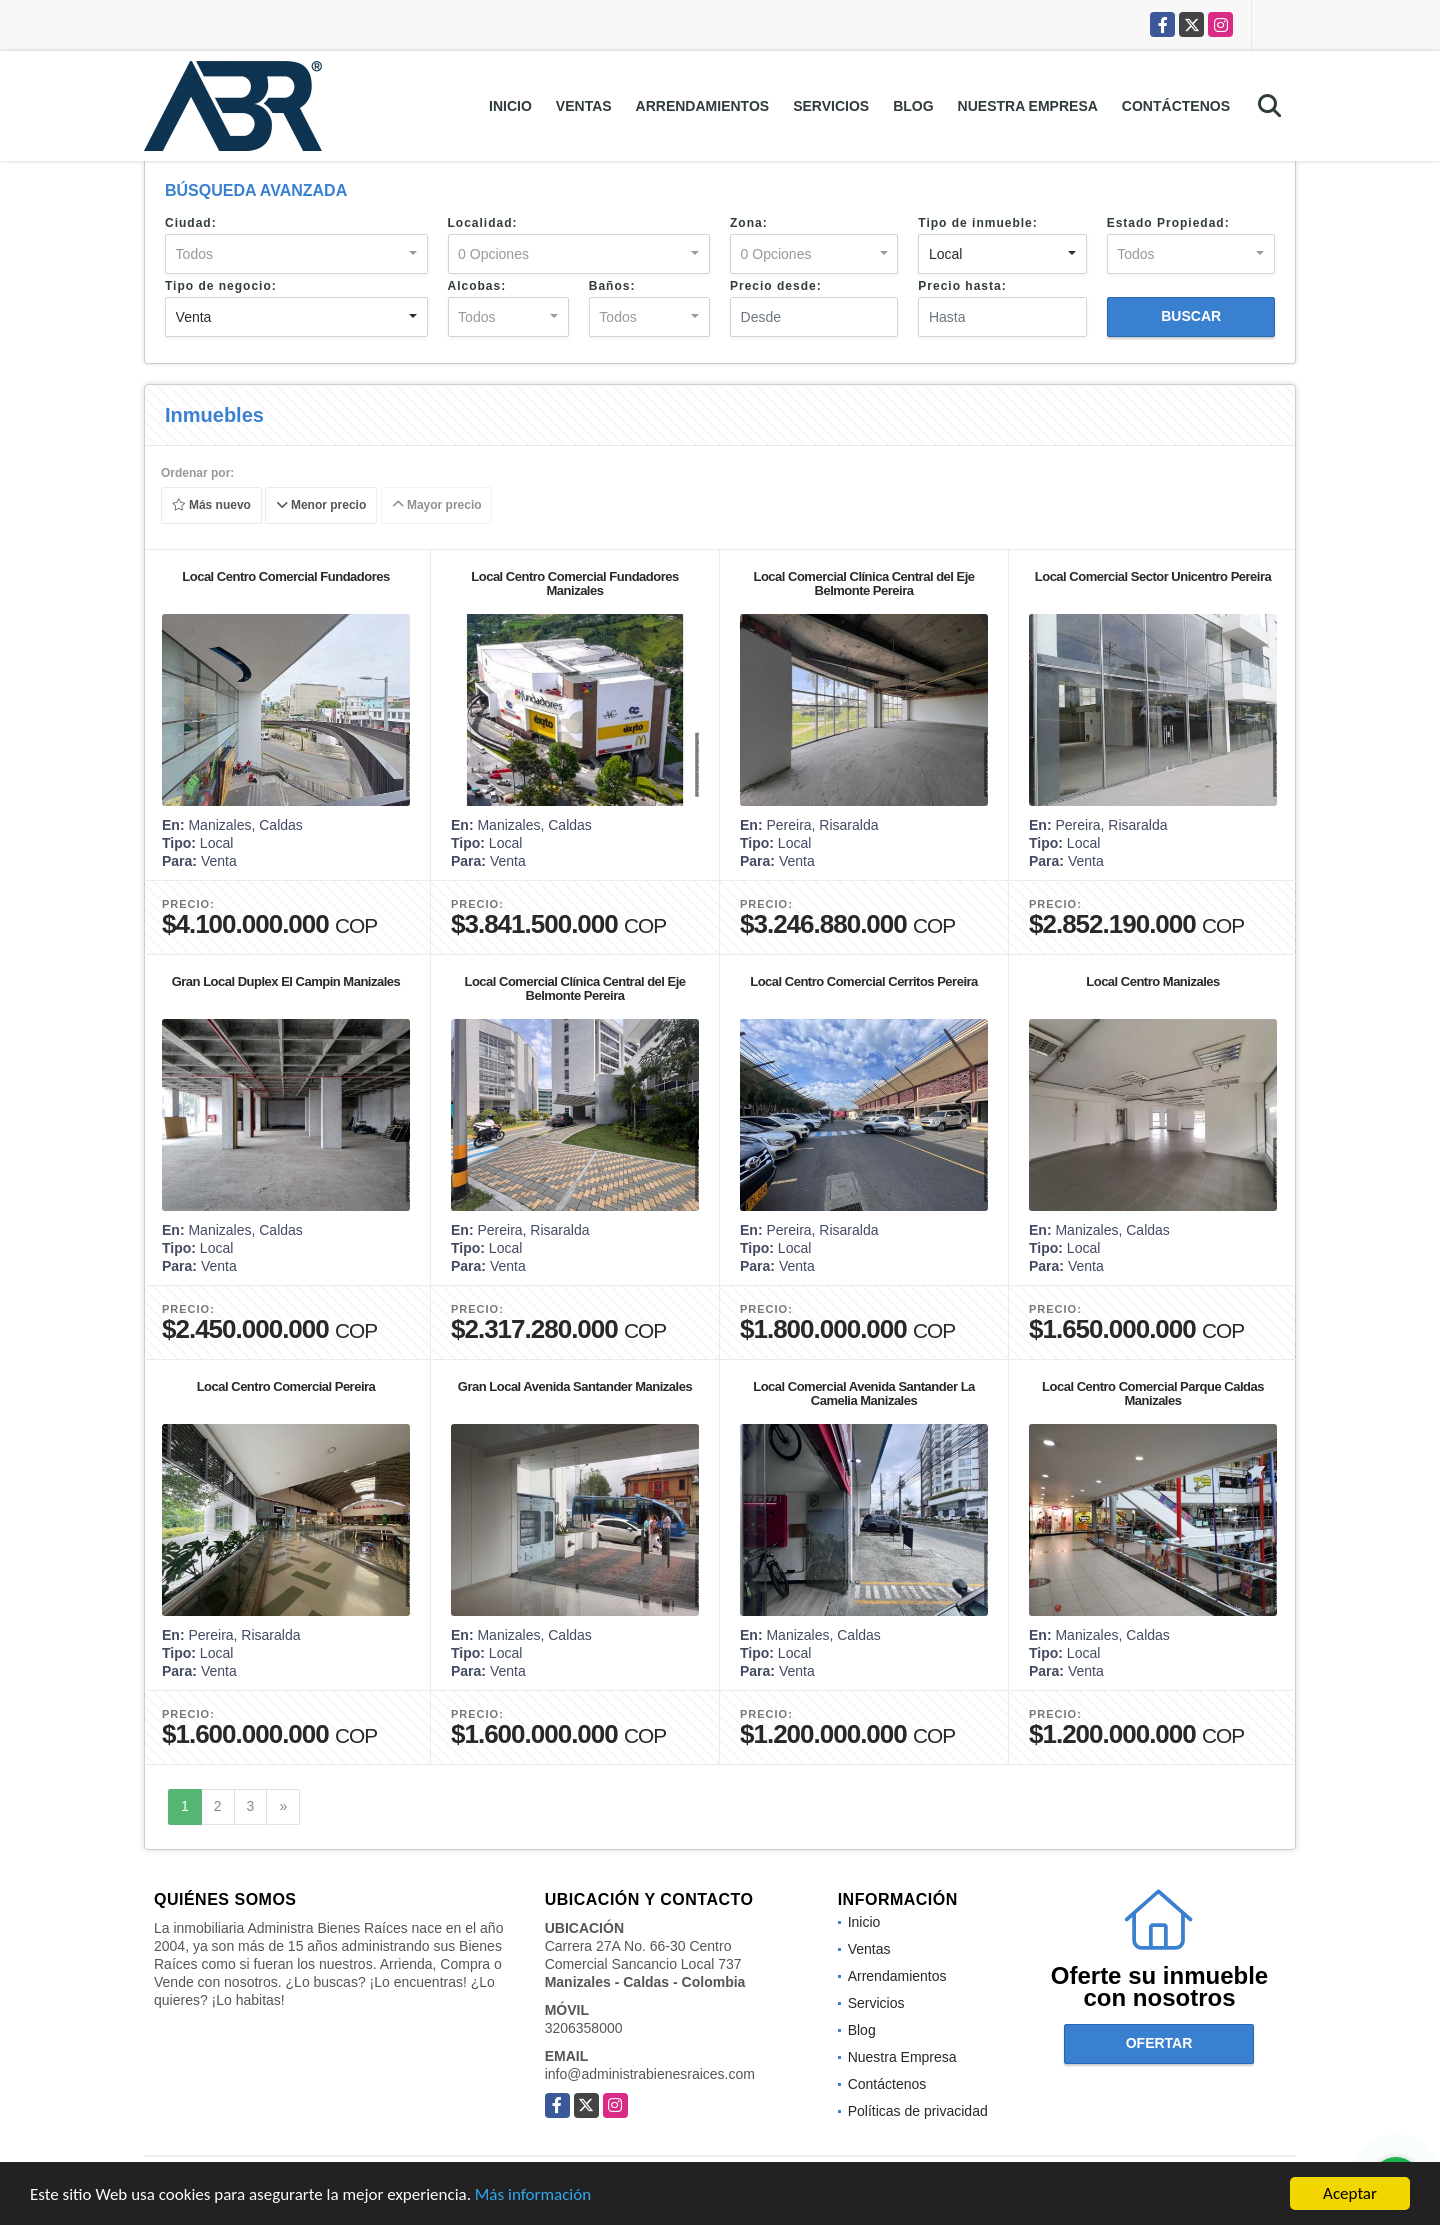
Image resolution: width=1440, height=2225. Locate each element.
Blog (913, 106)
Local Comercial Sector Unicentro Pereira (1153, 576)
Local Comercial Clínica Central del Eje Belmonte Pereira (863, 583)
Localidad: (483, 223)
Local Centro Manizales (1152, 981)
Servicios (831, 106)
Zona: (749, 223)
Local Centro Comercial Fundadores (285, 576)
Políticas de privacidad (918, 2111)
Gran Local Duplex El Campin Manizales (286, 981)
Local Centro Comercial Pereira (286, 1386)
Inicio (510, 106)
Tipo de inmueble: (977, 223)
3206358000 (584, 2028)
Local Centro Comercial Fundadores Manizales (574, 583)
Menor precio (321, 506)
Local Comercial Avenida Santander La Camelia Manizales (864, 1393)
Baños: (612, 286)
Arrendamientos (703, 106)
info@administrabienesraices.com (650, 2074)
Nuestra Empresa (1028, 106)
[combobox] (296, 254)
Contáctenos (1176, 106)
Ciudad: (191, 223)
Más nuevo (211, 506)
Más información (533, 2196)
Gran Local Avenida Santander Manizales (575, 1386)
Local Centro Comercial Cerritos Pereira (864, 981)
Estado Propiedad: (1168, 223)
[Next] (283, 1807)
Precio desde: (776, 286)
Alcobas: (477, 286)
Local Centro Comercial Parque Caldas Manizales (1153, 1393)
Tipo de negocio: (221, 286)
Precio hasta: (962, 286)
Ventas (584, 106)
